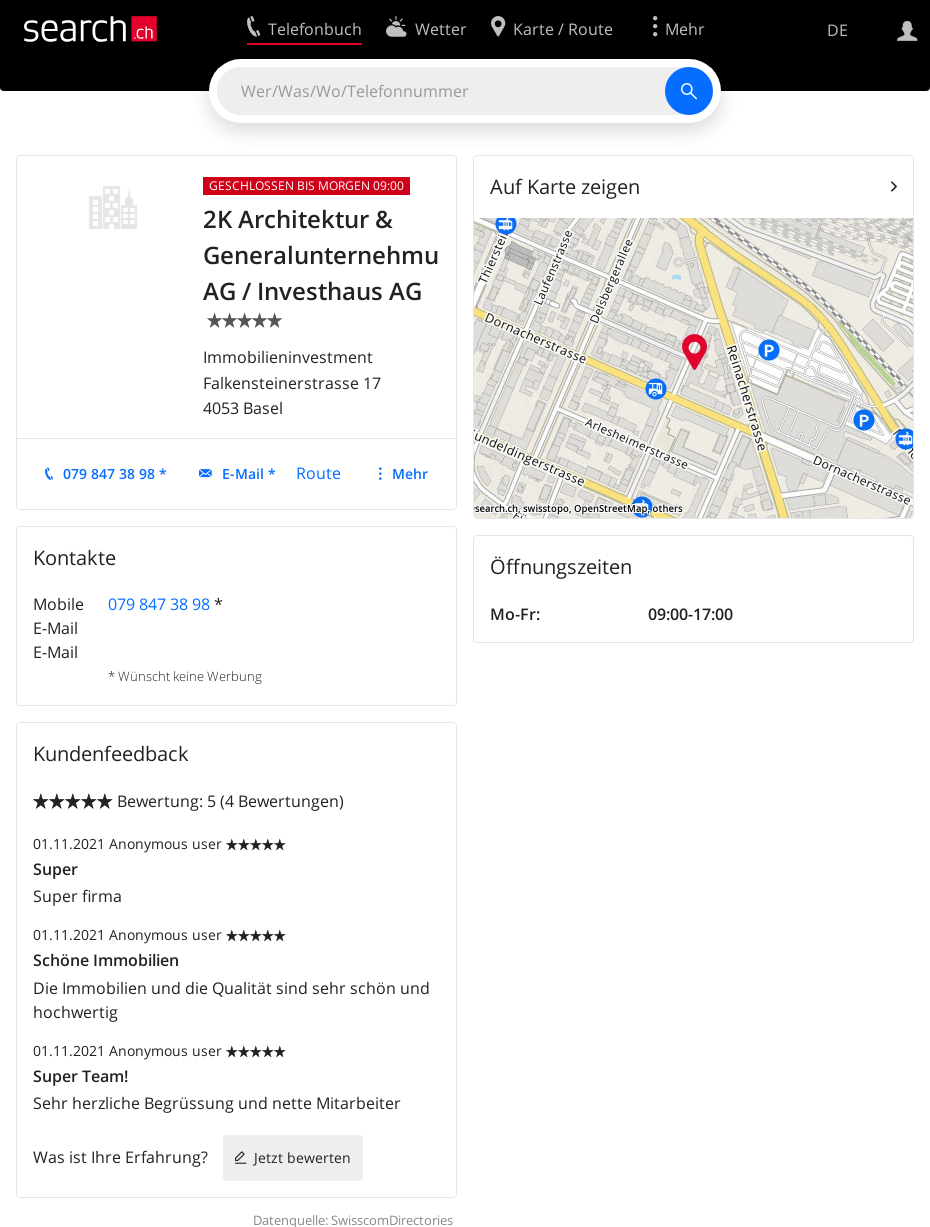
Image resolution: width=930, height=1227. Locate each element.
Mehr (410, 473)
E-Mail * (249, 473)
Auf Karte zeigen (565, 186)
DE (837, 30)
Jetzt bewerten (302, 1157)
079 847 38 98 (159, 604)
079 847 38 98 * (115, 473)
